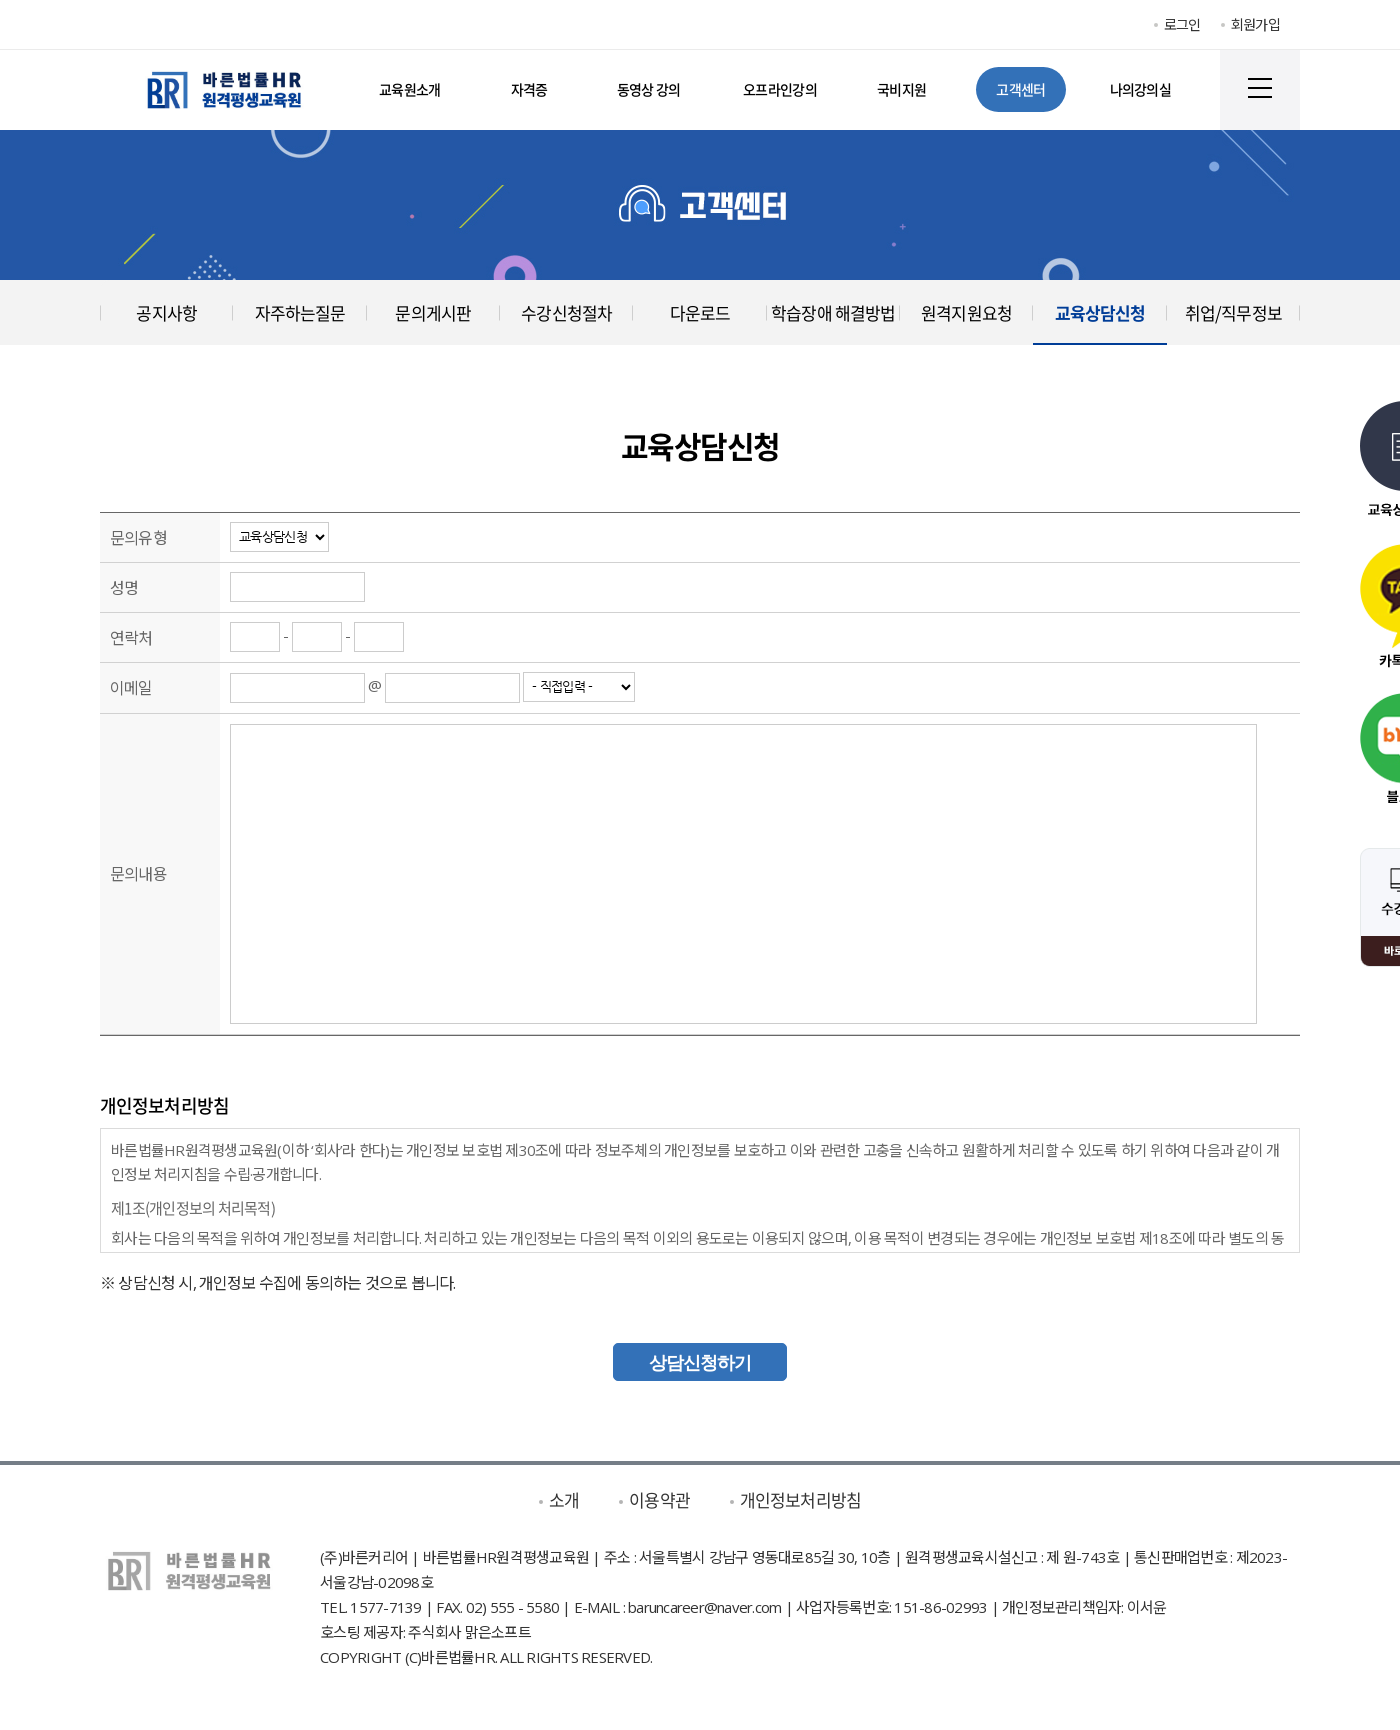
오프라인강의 (780, 89)
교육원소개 (410, 89)
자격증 (529, 89)
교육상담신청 (1100, 312)
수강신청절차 (566, 312)
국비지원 (901, 89)
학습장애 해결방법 (833, 312)
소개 (564, 1499)
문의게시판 (433, 312)
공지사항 (166, 312)
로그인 (1182, 24)
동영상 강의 (649, 89)
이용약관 (659, 1499)
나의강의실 (1141, 89)
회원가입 (1255, 24)
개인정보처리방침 (800, 1499)
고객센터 (1020, 89)
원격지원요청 (966, 312)
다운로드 (700, 312)
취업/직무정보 (1233, 312)
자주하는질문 (300, 312)
